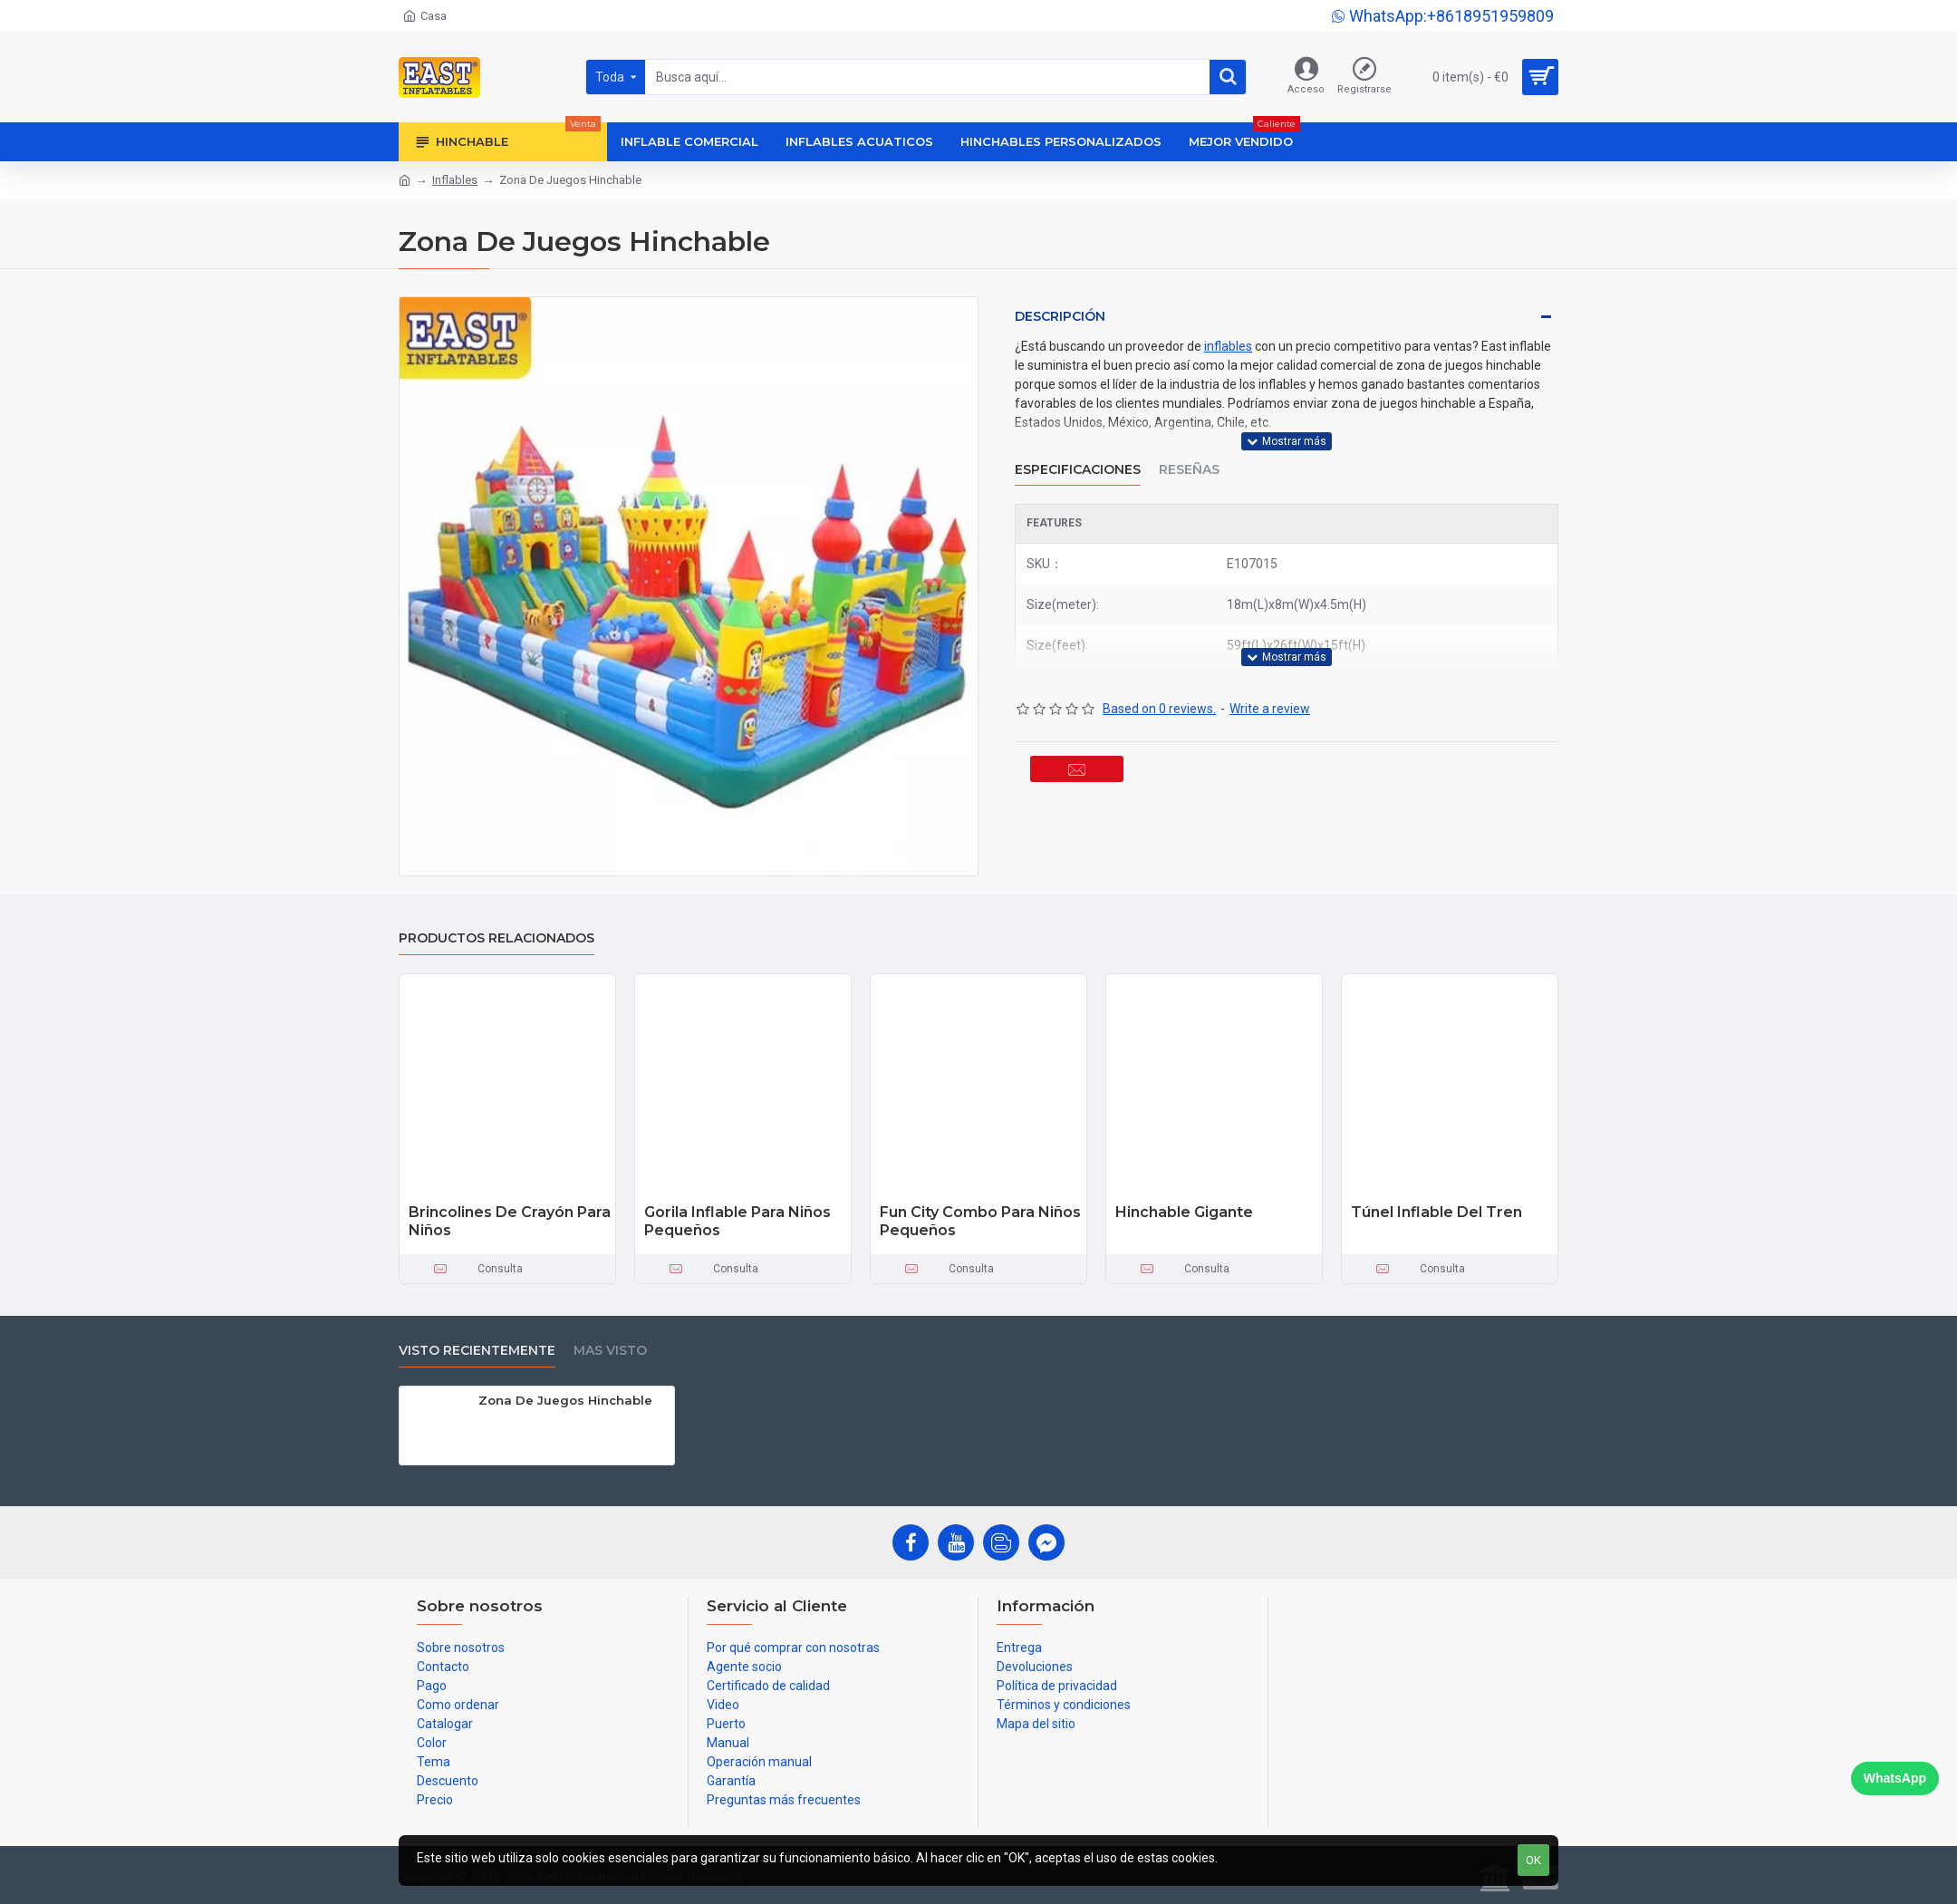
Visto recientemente (477, 1350)
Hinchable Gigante (1184, 1212)
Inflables (454, 180)
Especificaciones (1078, 458)
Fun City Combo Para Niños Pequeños (980, 1221)
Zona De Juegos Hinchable (565, 1400)
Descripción (1060, 316)
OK (1533, 1860)
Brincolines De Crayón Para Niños (510, 1221)
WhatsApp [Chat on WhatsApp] (1895, 1778)
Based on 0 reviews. (1159, 686)
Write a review (1269, 686)
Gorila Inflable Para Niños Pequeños (737, 1221)
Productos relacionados (496, 938)
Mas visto (610, 1350)
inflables (1228, 346)
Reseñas (1189, 458)
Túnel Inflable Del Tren (1436, 1212)
